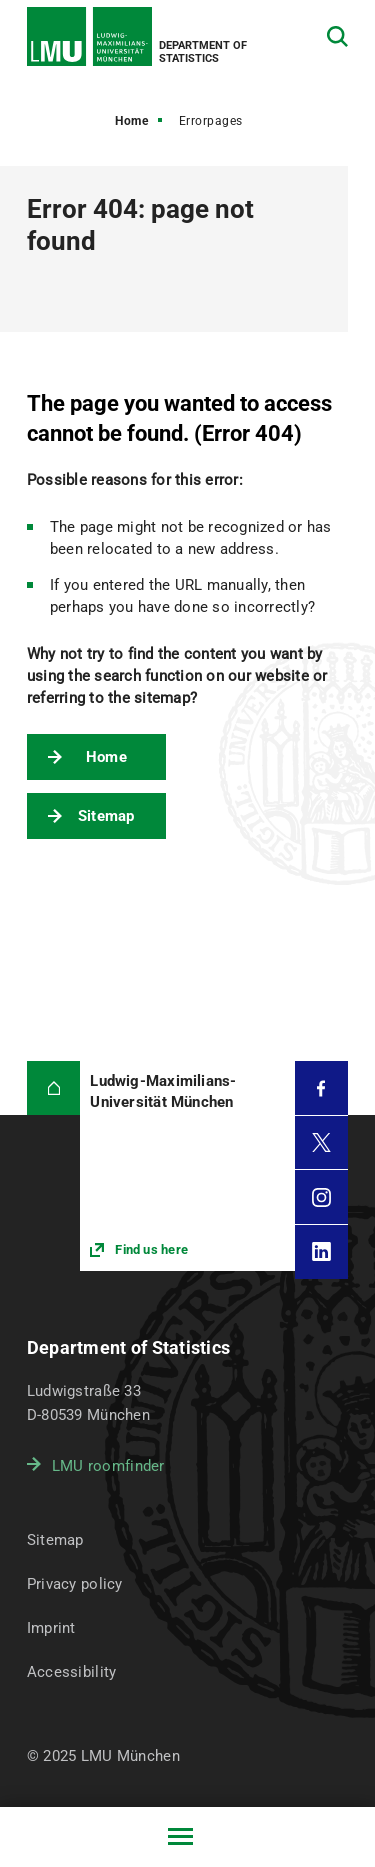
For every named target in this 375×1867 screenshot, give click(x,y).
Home (131, 121)
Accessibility (72, 1672)
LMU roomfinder (108, 1466)
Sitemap (106, 816)
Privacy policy (75, 1584)
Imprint (51, 1628)
